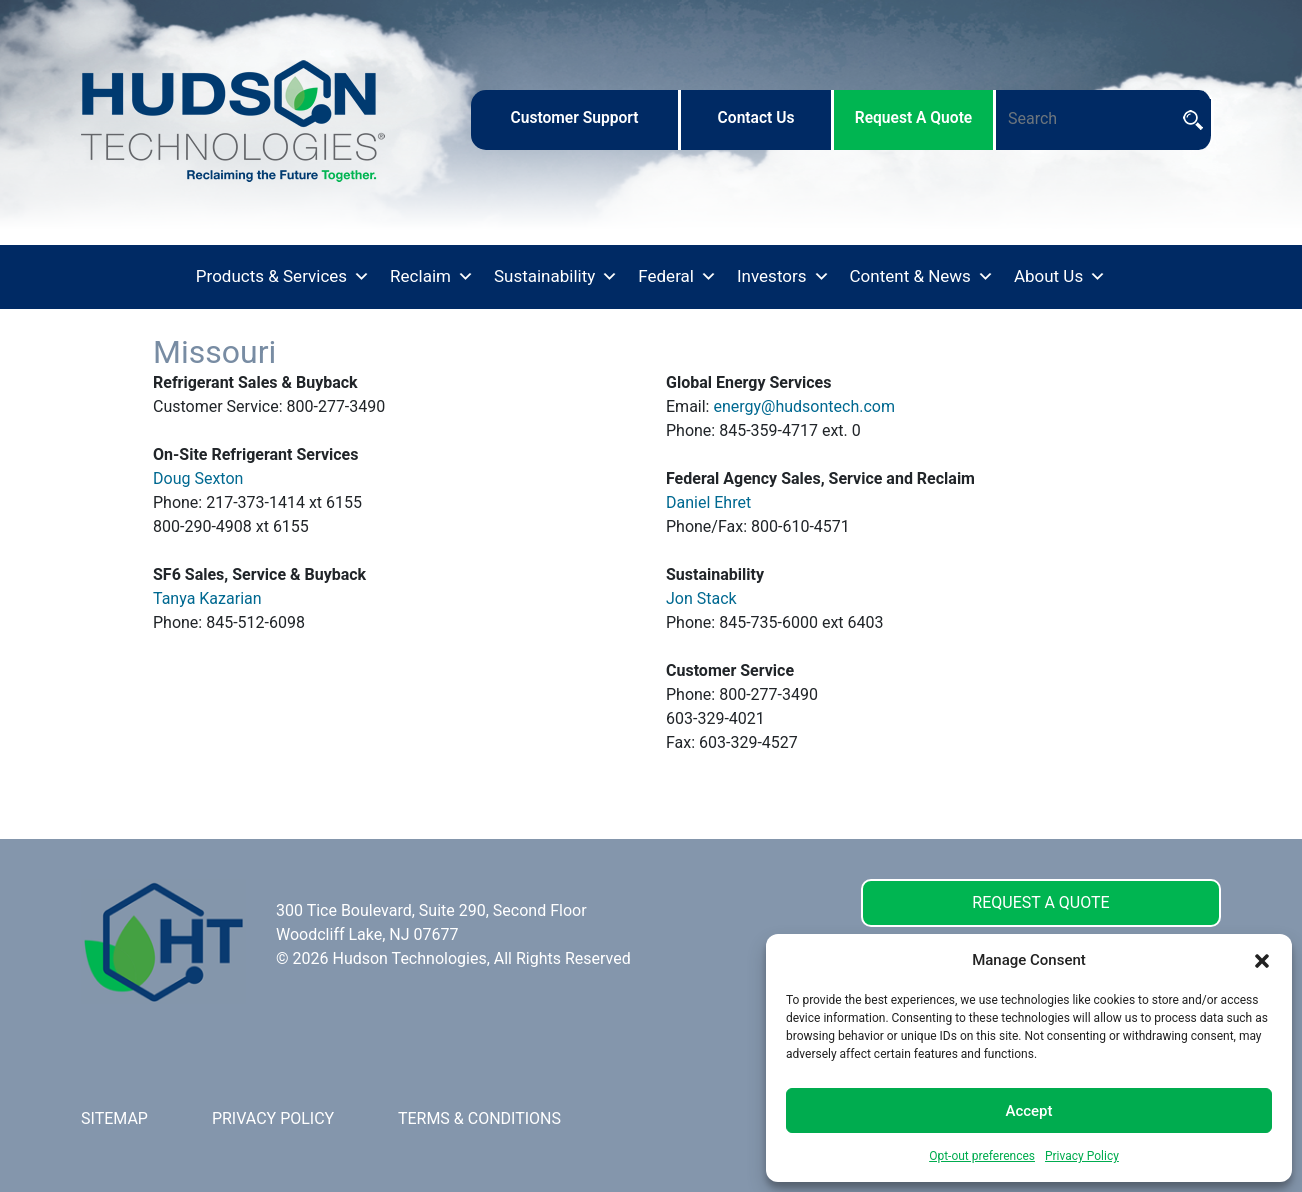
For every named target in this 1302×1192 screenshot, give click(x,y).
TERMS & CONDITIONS (479, 1118)
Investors (783, 277)
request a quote (914, 118)
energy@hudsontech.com (804, 406)
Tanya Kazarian (207, 598)
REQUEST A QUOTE (1040, 902)
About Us (1060, 277)
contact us (756, 118)
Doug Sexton (198, 478)
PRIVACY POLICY (273, 1118)
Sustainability (556, 277)
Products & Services (283, 277)
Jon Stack (701, 598)
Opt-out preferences (982, 1156)
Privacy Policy (1082, 1156)
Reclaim (432, 277)
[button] (1262, 960)
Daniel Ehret (708, 502)
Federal (677, 277)
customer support (574, 118)
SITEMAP (114, 1118)
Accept (1028, 1111)
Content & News (922, 277)
